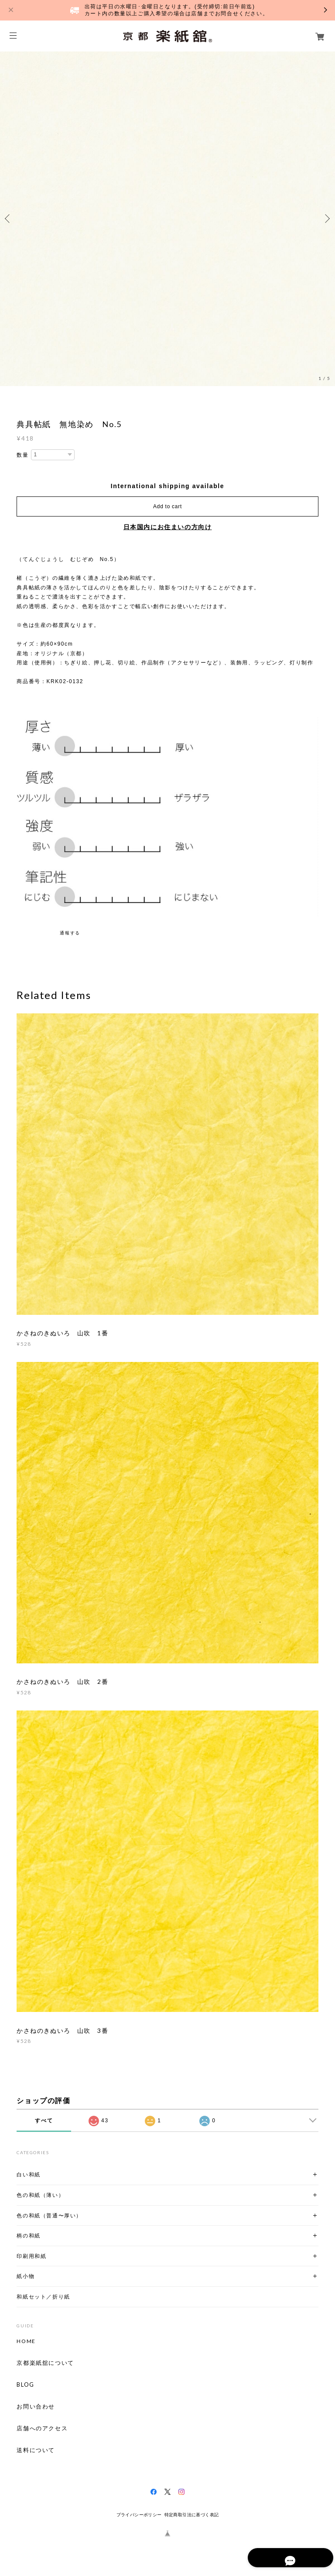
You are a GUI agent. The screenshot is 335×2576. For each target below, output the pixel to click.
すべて (44, 2121)
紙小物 (25, 2276)
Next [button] (326, 218)
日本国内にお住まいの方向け (167, 526)
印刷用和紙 (31, 2256)
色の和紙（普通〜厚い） (49, 2215)
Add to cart (167, 506)
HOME (26, 2341)
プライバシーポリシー (139, 2514)
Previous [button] (8, 218)
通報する (70, 933)
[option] (167, 218)
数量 (22, 455)
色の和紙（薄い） (40, 2195)
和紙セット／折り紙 (43, 2296)
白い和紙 (28, 2174)
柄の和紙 (28, 2235)
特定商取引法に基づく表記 (191, 2514)
